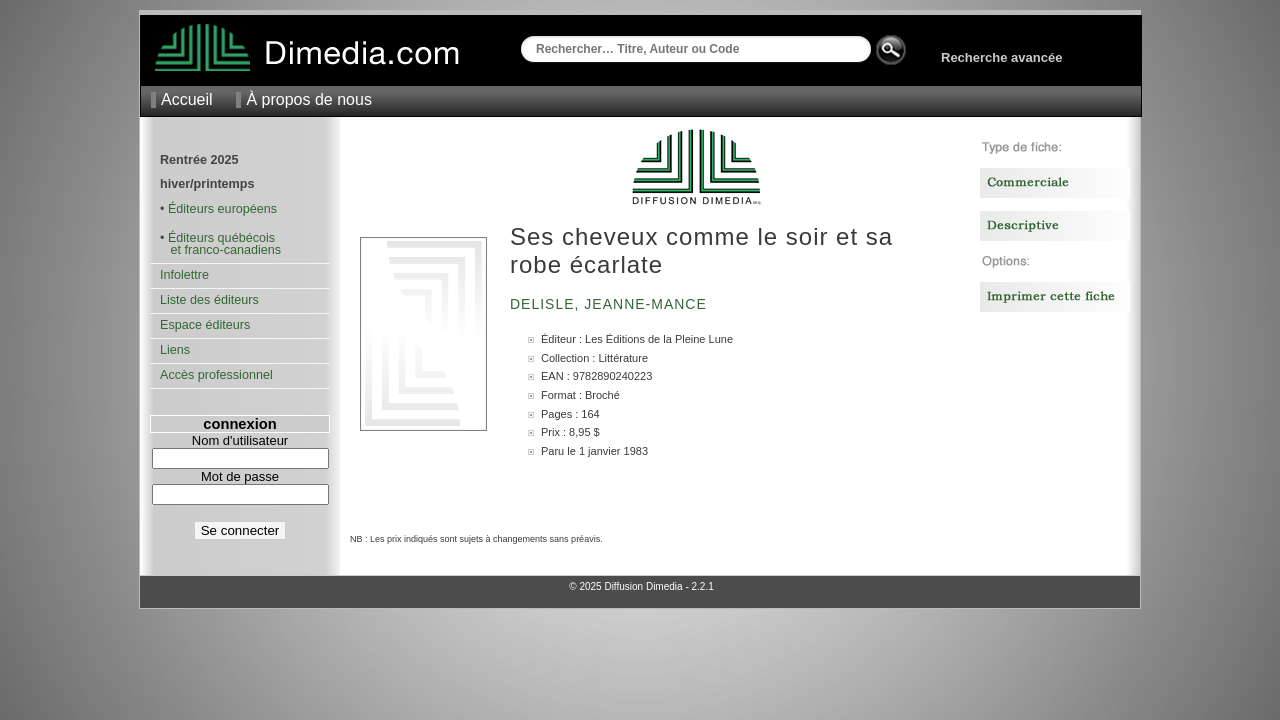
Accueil (187, 99)
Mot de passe (240, 476)
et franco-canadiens (220, 250)
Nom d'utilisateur (240, 440)
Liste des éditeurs (209, 300)
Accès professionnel (216, 375)
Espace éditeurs (205, 325)
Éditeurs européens (222, 209)
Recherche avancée (1001, 57)
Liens (175, 350)
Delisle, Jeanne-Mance (611, 304)
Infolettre (184, 275)
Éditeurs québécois (221, 238)
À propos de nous (308, 99)
